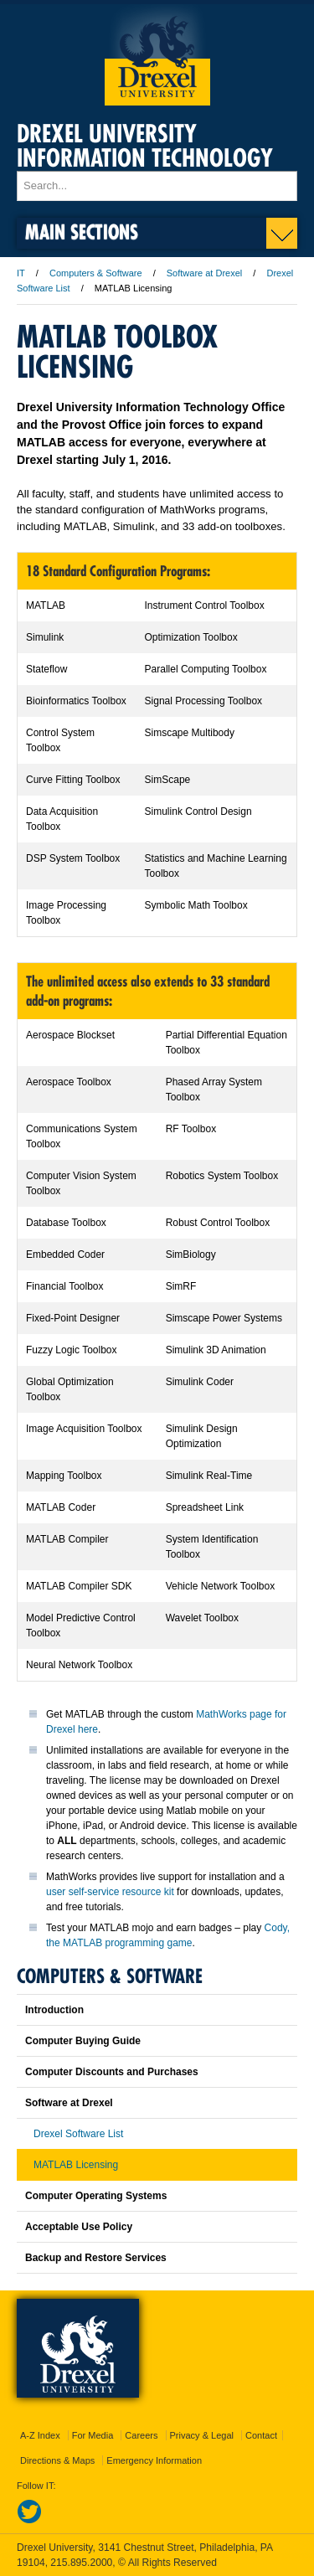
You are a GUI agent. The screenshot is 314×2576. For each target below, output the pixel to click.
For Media (93, 2435)
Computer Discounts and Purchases (111, 2072)
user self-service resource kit (110, 1892)
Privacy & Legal (202, 2435)
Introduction (54, 2010)
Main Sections (81, 231)
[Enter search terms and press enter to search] (157, 186)
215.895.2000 (81, 2562)
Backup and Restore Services (96, 2258)
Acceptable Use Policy (78, 2227)
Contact (261, 2435)
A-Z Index (40, 2435)
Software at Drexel (204, 273)
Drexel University (157, 55)
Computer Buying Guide (83, 2041)
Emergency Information (154, 2460)
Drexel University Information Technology (145, 145)
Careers (141, 2435)
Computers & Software (95, 273)
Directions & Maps (57, 2460)
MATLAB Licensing (75, 2165)
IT (21, 273)
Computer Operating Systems (96, 2196)
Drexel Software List (78, 2134)
